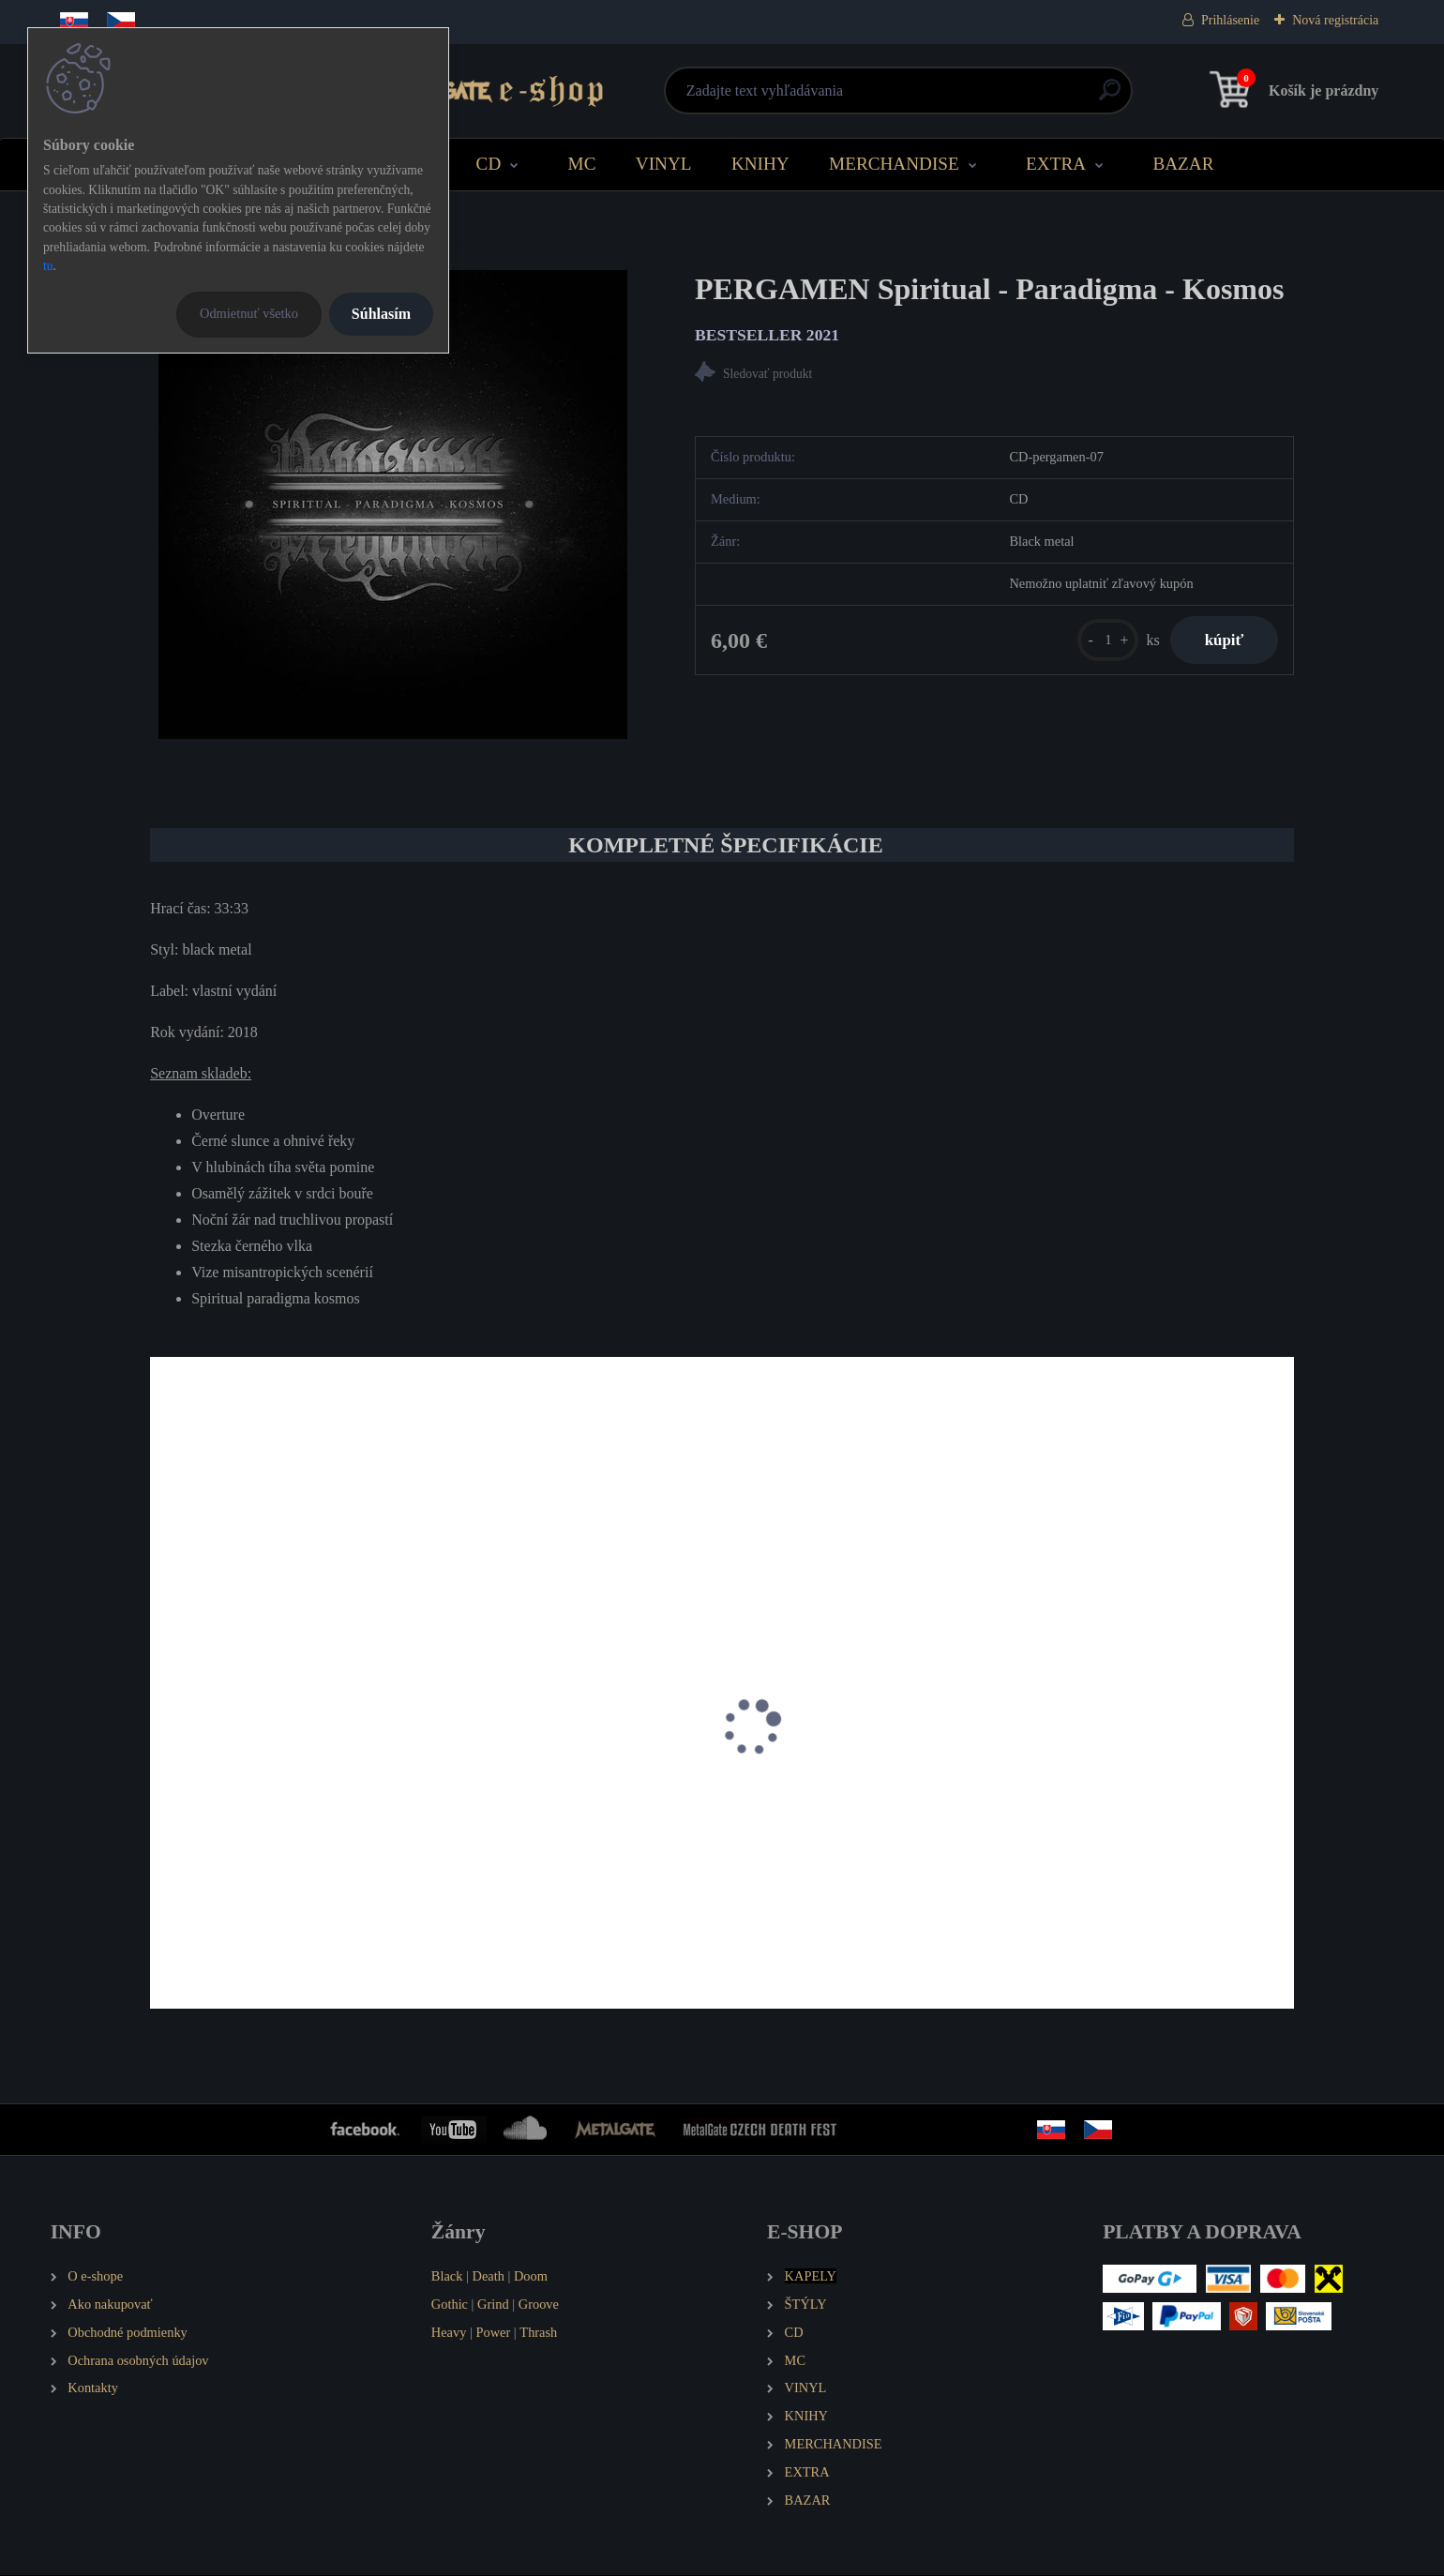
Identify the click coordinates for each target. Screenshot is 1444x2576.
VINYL (664, 163)
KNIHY (760, 163)
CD (489, 163)
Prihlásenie (1230, 20)
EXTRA (1056, 163)
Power (492, 2333)
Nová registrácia (1335, 20)
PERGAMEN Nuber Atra (816, 1838)
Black (447, 2276)
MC (582, 163)
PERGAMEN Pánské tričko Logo (550, 1838)
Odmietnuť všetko (249, 313)
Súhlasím (381, 314)
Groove (539, 2304)
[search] (948, 97)
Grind (493, 2304)
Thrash (538, 2333)
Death (488, 2276)
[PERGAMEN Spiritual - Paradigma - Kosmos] (392, 504)
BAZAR (1182, 163)
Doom (531, 2276)
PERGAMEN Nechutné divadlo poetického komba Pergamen (1124, 1847)
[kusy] (1100, 642)
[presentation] (163, 1753)
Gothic (449, 2304)
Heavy (449, 2333)
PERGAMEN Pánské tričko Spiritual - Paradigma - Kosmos (274, 1847)
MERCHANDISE (894, 163)
